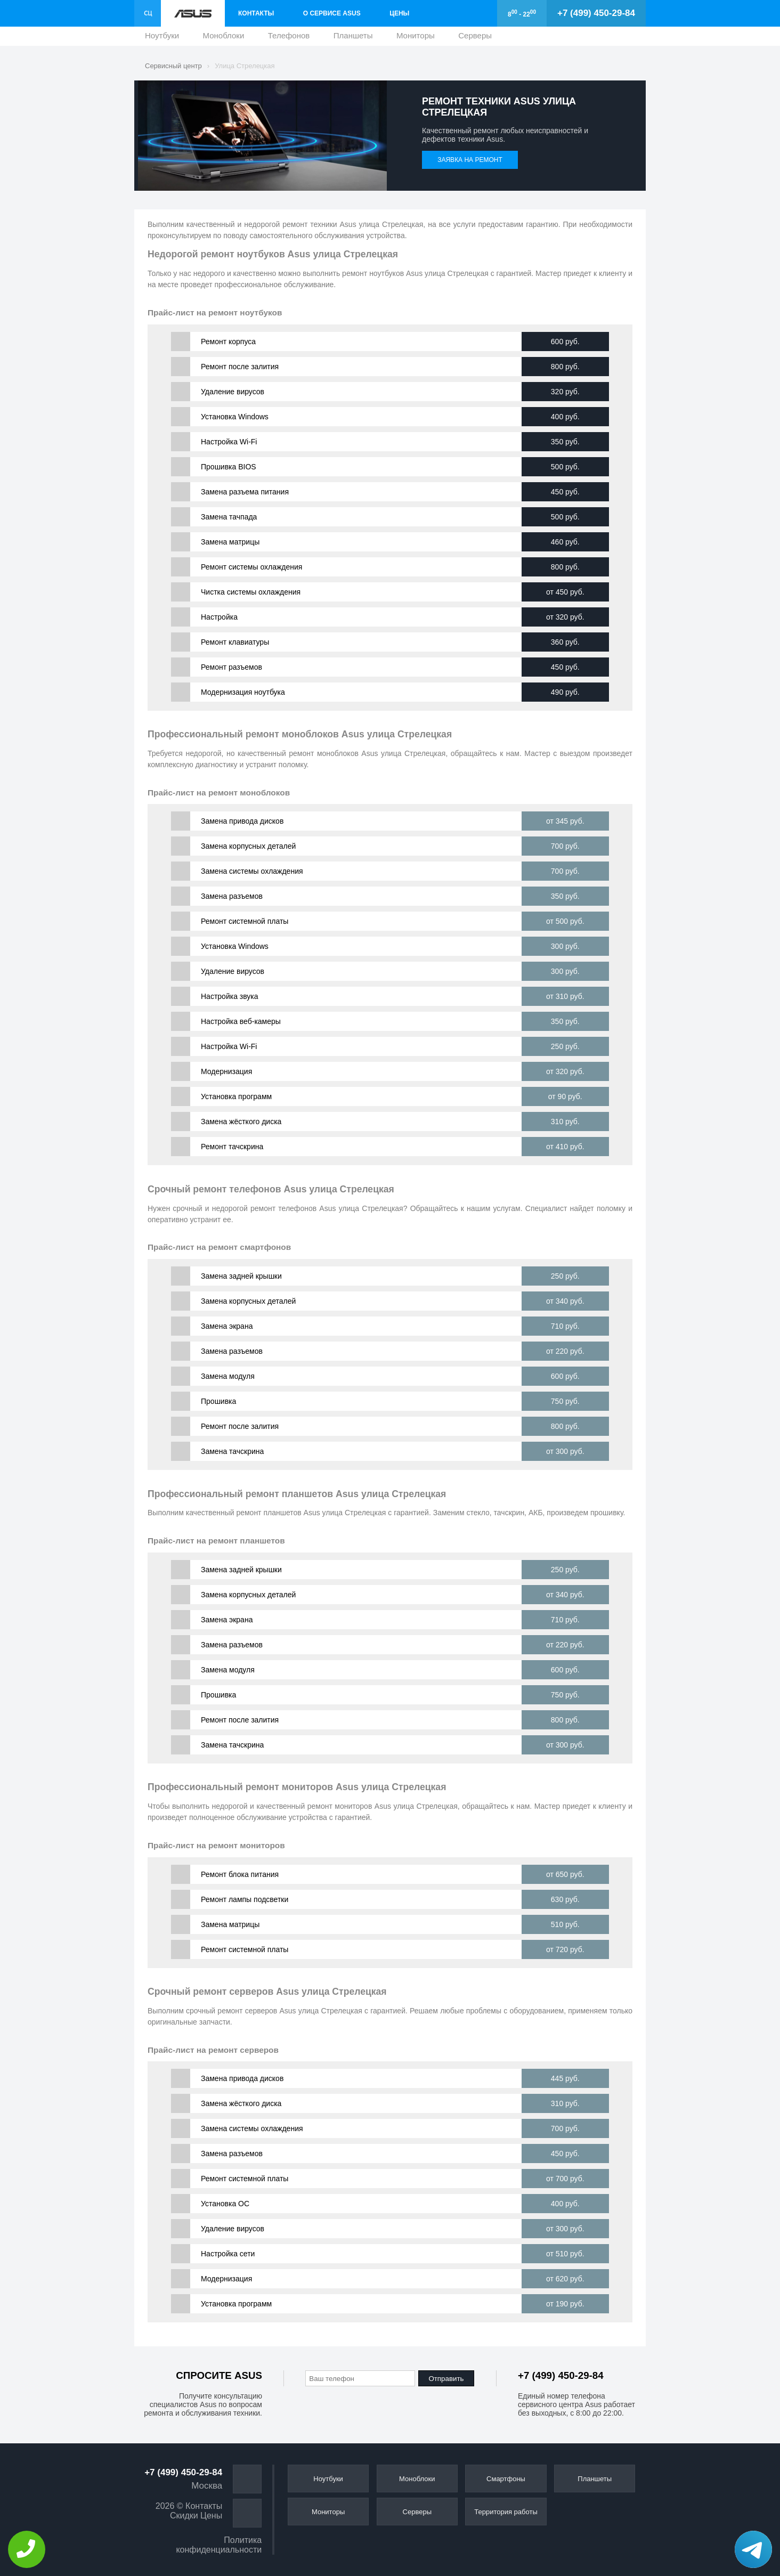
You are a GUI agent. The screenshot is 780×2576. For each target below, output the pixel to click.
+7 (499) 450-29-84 (596, 13)
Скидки (184, 2515)
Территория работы (506, 2512)
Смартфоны (505, 2479)
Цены (399, 13)
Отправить (446, 2379)
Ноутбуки (162, 38)
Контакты (256, 13)
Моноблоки (224, 38)
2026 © (169, 2505)
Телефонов (289, 38)
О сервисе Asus (332, 13)
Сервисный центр (173, 66)
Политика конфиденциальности (219, 2545)
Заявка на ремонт (469, 160)
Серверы (475, 38)
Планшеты (353, 38)
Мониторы (415, 38)
